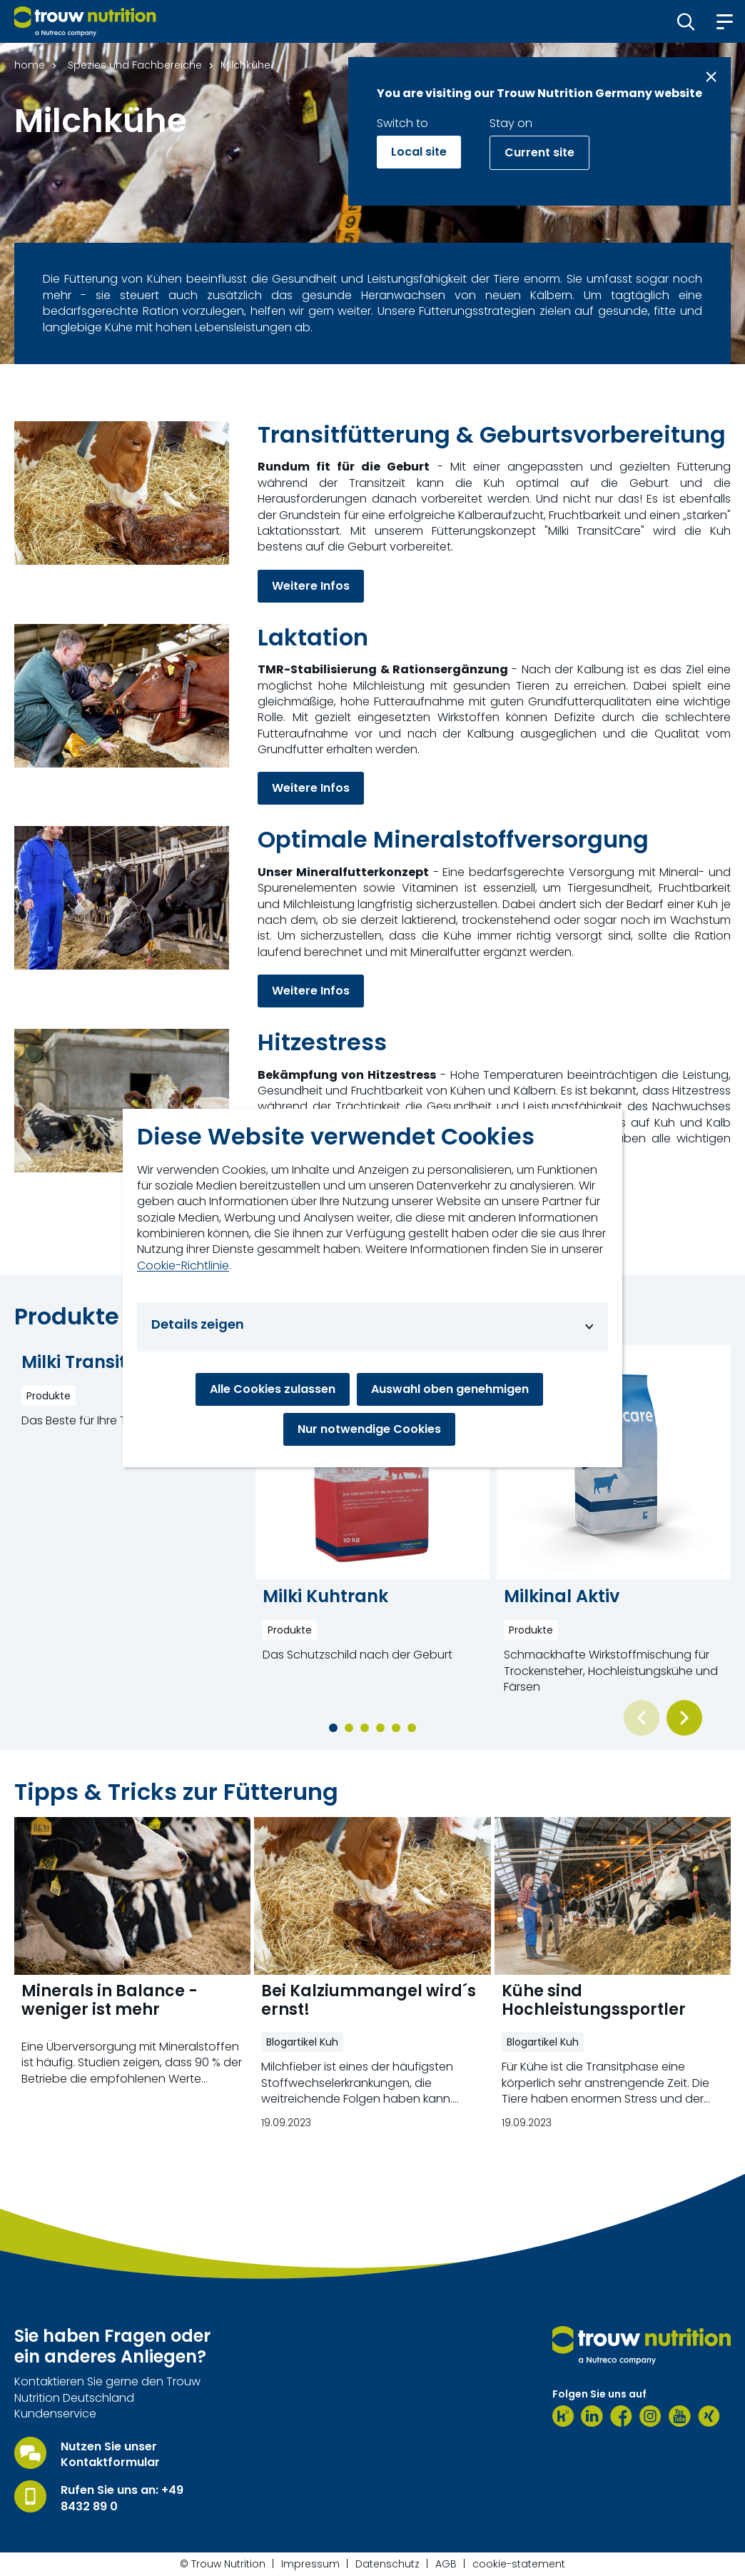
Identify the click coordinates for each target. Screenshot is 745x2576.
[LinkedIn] (592, 2416)
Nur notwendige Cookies (369, 1429)
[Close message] (711, 76)
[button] (686, 21)
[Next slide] (684, 1718)
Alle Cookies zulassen (272, 1389)
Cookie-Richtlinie (183, 1266)
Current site (539, 152)
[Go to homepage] (85, 21)
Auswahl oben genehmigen (450, 1389)
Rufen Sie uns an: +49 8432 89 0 (122, 2498)
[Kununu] (563, 2416)
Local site (419, 152)
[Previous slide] (641, 1718)
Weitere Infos (311, 586)
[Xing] (709, 2416)
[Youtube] (680, 2416)
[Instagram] (650, 2416)
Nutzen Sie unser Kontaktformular (110, 2454)
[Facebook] (621, 2416)
